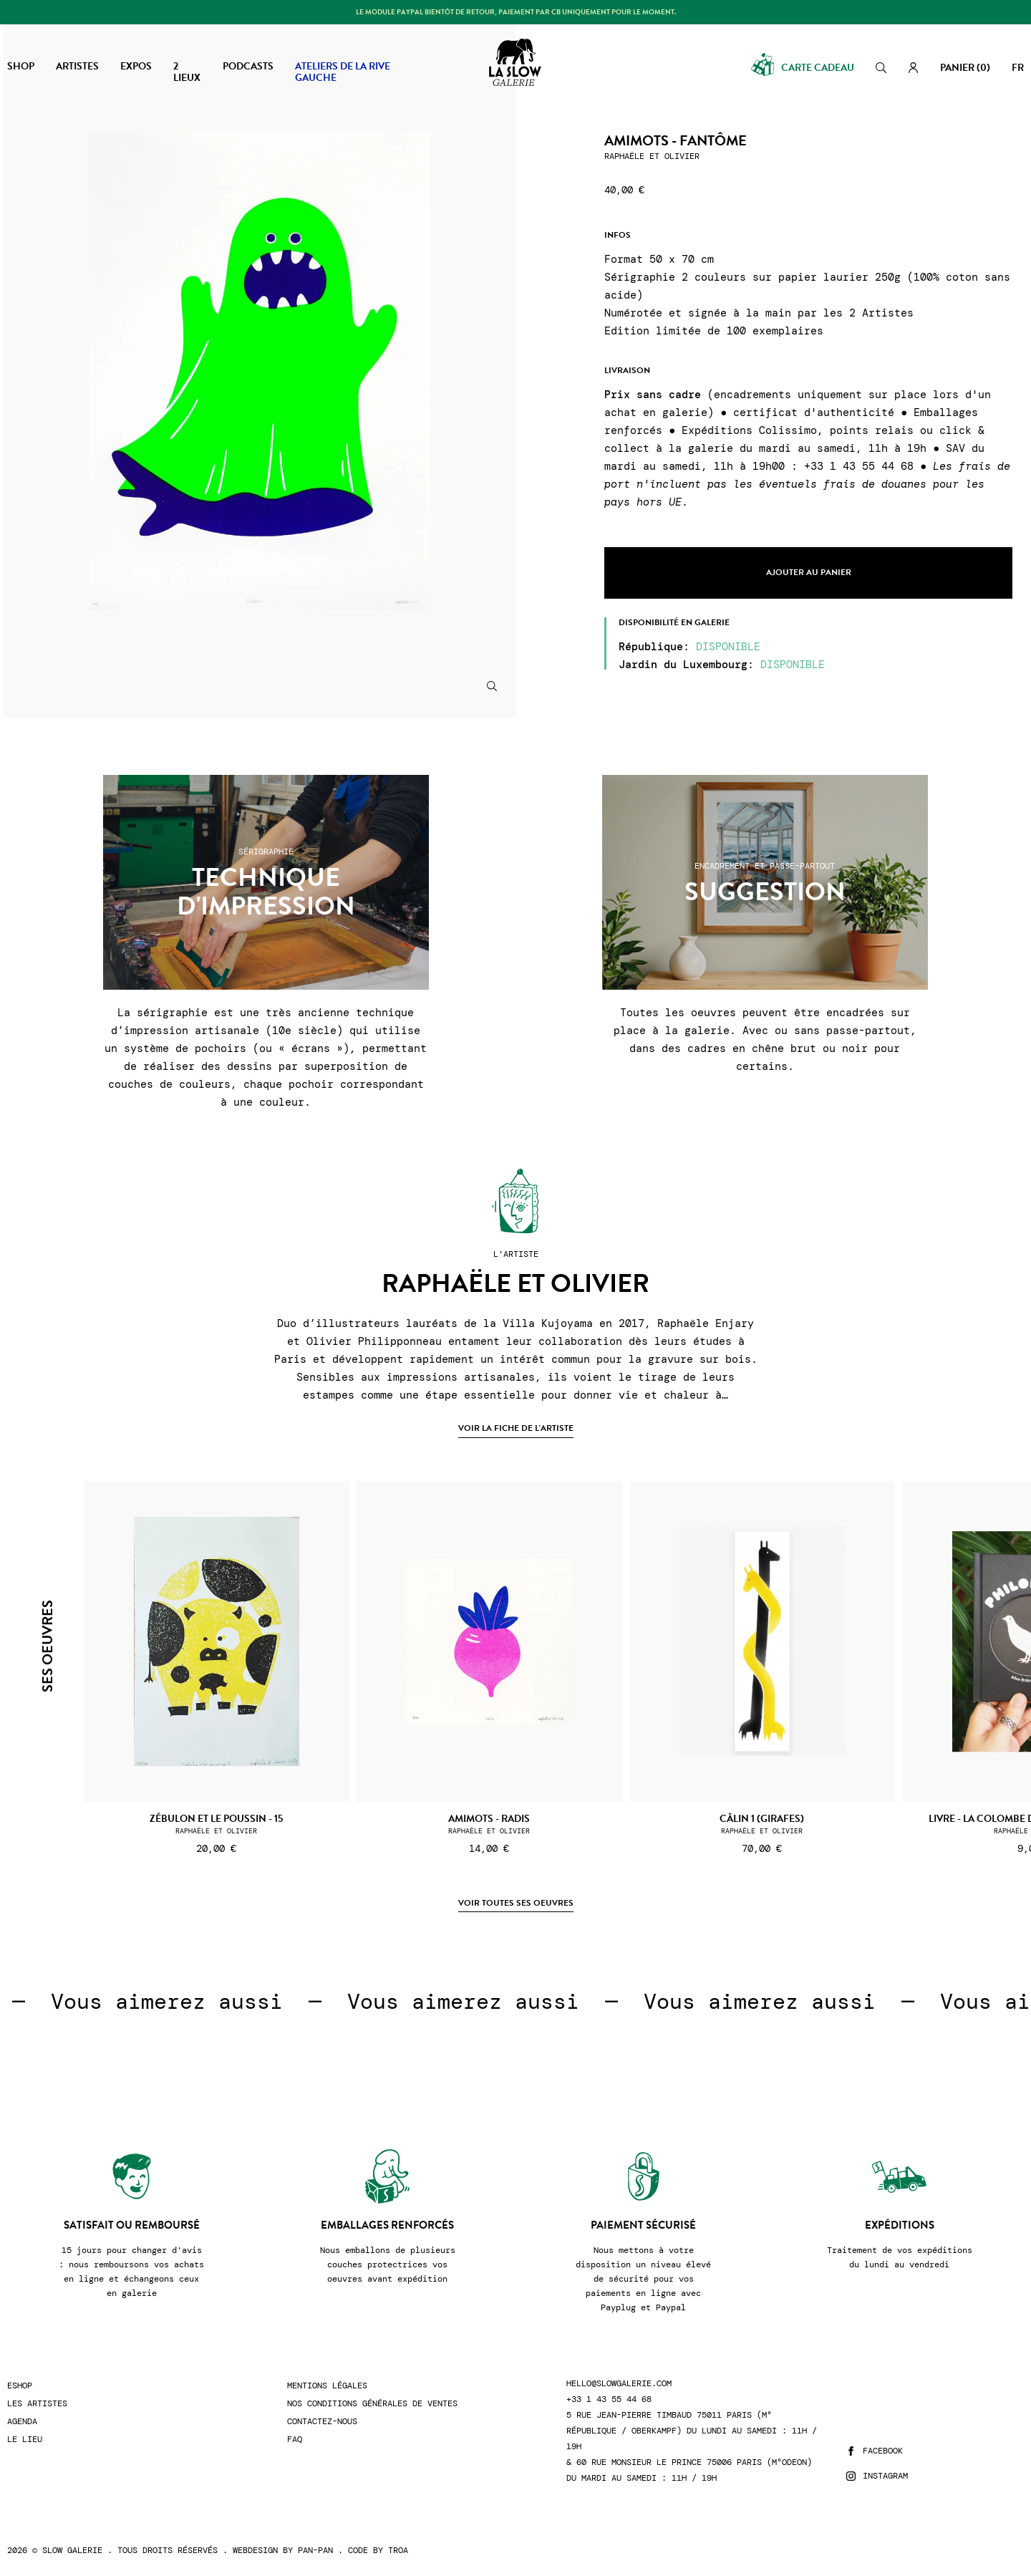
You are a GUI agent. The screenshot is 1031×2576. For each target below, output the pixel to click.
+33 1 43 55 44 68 (609, 2399)
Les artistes (37, 2404)
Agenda (22, 2421)
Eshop (19, 2386)
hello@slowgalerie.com (619, 2383)
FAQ (294, 2439)
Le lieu (24, 2439)
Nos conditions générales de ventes (372, 2404)
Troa (398, 2550)
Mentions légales (327, 2386)
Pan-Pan (315, 2550)
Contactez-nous (322, 2421)
